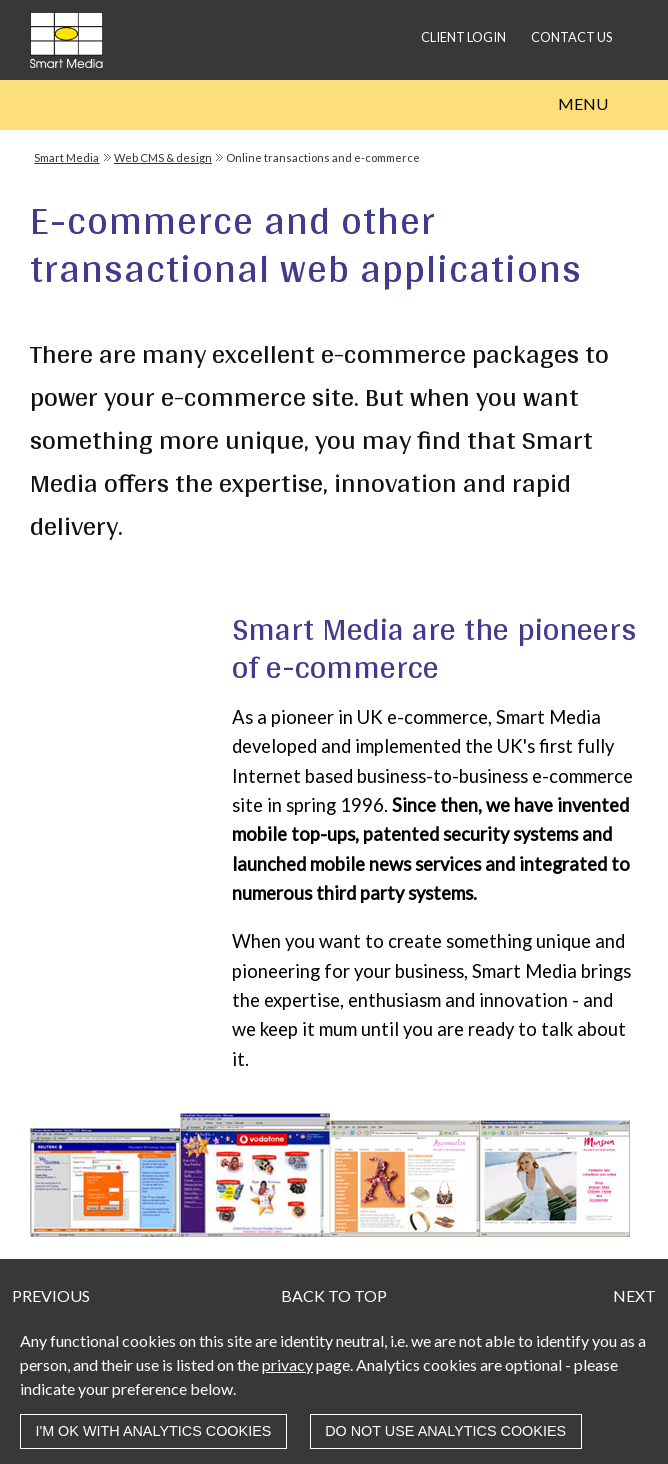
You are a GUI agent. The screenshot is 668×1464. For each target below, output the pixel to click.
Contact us (571, 37)
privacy (287, 1364)
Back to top (334, 1295)
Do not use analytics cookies (445, 1431)
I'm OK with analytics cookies (153, 1431)
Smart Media (66, 157)
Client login (463, 37)
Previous (51, 1295)
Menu (583, 103)
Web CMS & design (163, 157)
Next (634, 1295)
